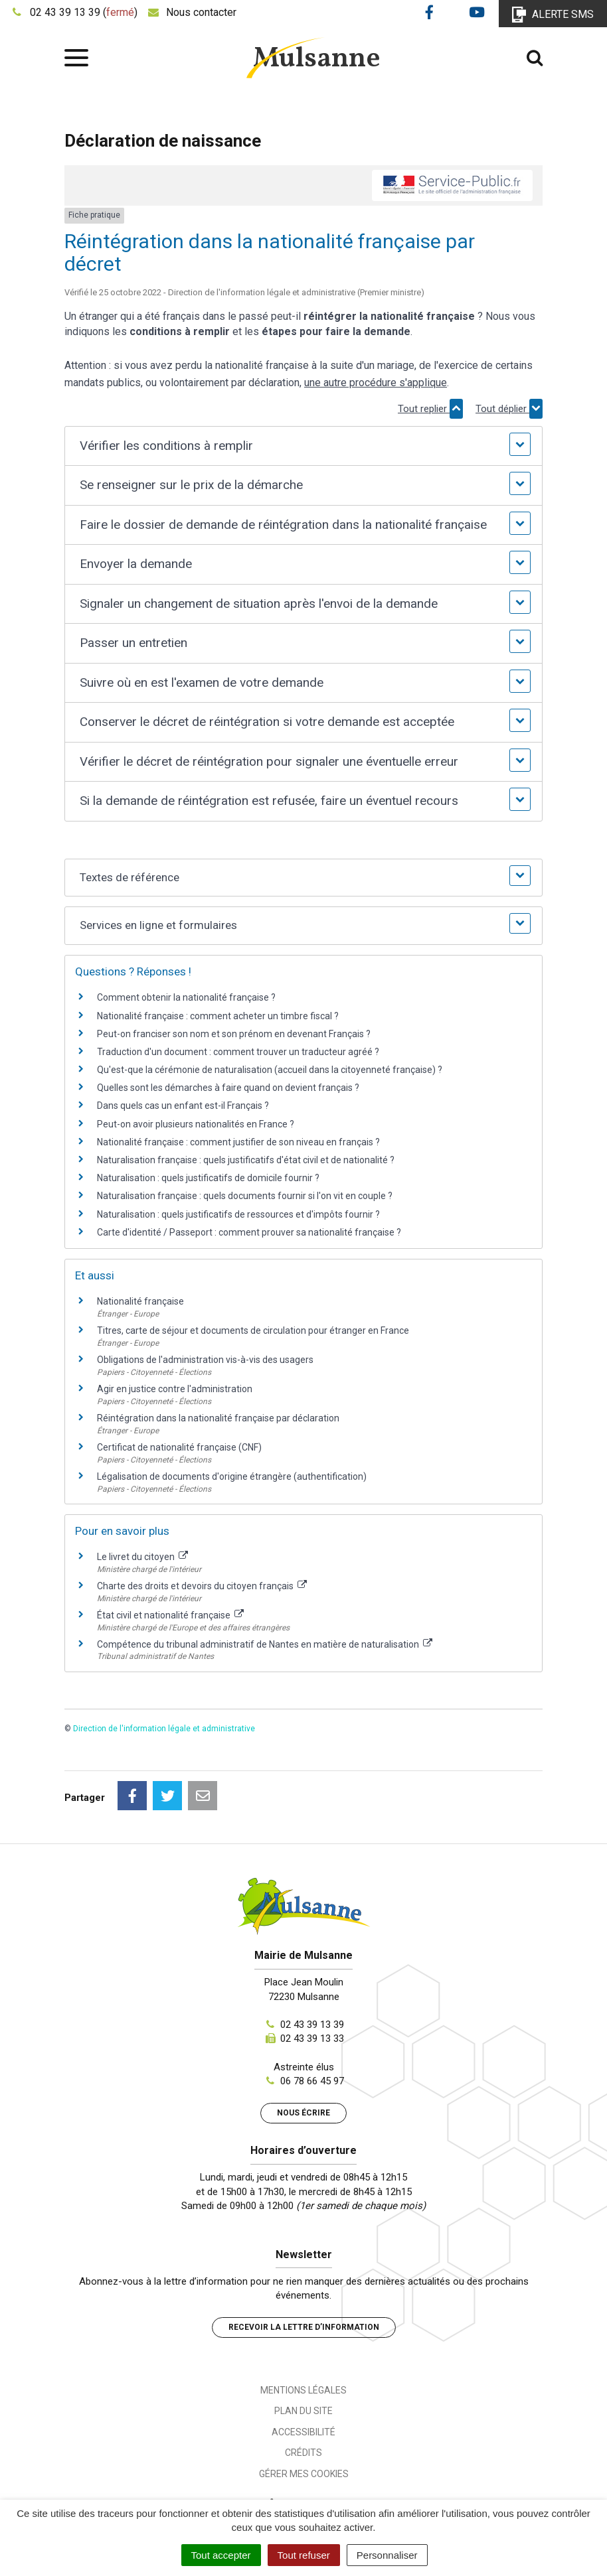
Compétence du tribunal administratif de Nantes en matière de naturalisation (264, 1644)
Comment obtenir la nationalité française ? (186, 997)
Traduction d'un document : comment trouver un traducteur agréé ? (238, 1051)
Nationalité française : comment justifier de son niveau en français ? (238, 1142)
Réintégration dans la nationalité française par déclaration (218, 1418)
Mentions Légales (303, 2390)
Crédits (303, 2452)
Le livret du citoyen (142, 1556)
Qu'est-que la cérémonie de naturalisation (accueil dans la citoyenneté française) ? (269, 1069)
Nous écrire (303, 2112)
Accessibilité (303, 2432)
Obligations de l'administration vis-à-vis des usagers (205, 1359)
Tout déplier (509, 409)
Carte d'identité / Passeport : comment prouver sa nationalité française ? (249, 1232)
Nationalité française (140, 1301)
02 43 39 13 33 (312, 2038)
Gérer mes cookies (304, 2474)
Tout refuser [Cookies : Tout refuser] (304, 2555)
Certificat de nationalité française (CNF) (179, 1447)
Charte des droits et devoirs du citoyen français (202, 1586)
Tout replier (430, 409)
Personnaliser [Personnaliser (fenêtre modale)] (387, 2555)
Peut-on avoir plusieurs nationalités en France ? (195, 1124)
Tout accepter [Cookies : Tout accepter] (221, 2555)
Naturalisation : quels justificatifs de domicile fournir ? (208, 1178)
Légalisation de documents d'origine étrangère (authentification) (232, 1476)
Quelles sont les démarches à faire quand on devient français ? (228, 1087)
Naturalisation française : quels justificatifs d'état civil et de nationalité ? (245, 1160)
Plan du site (303, 2410)
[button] (303, 446)
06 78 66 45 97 (312, 2081)
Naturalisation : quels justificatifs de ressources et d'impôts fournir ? (238, 1214)
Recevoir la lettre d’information (303, 2327)
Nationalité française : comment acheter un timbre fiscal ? (218, 1016)
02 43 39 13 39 (312, 2025)
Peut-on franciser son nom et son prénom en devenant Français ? (234, 1034)
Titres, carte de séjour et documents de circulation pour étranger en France (253, 1330)
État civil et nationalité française (170, 1615)
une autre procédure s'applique (375, 382)
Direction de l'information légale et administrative (164, 1728)
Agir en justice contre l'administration (174, 1389)
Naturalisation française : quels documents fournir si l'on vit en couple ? (244, 1195)
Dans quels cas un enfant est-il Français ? (183, 1105)
